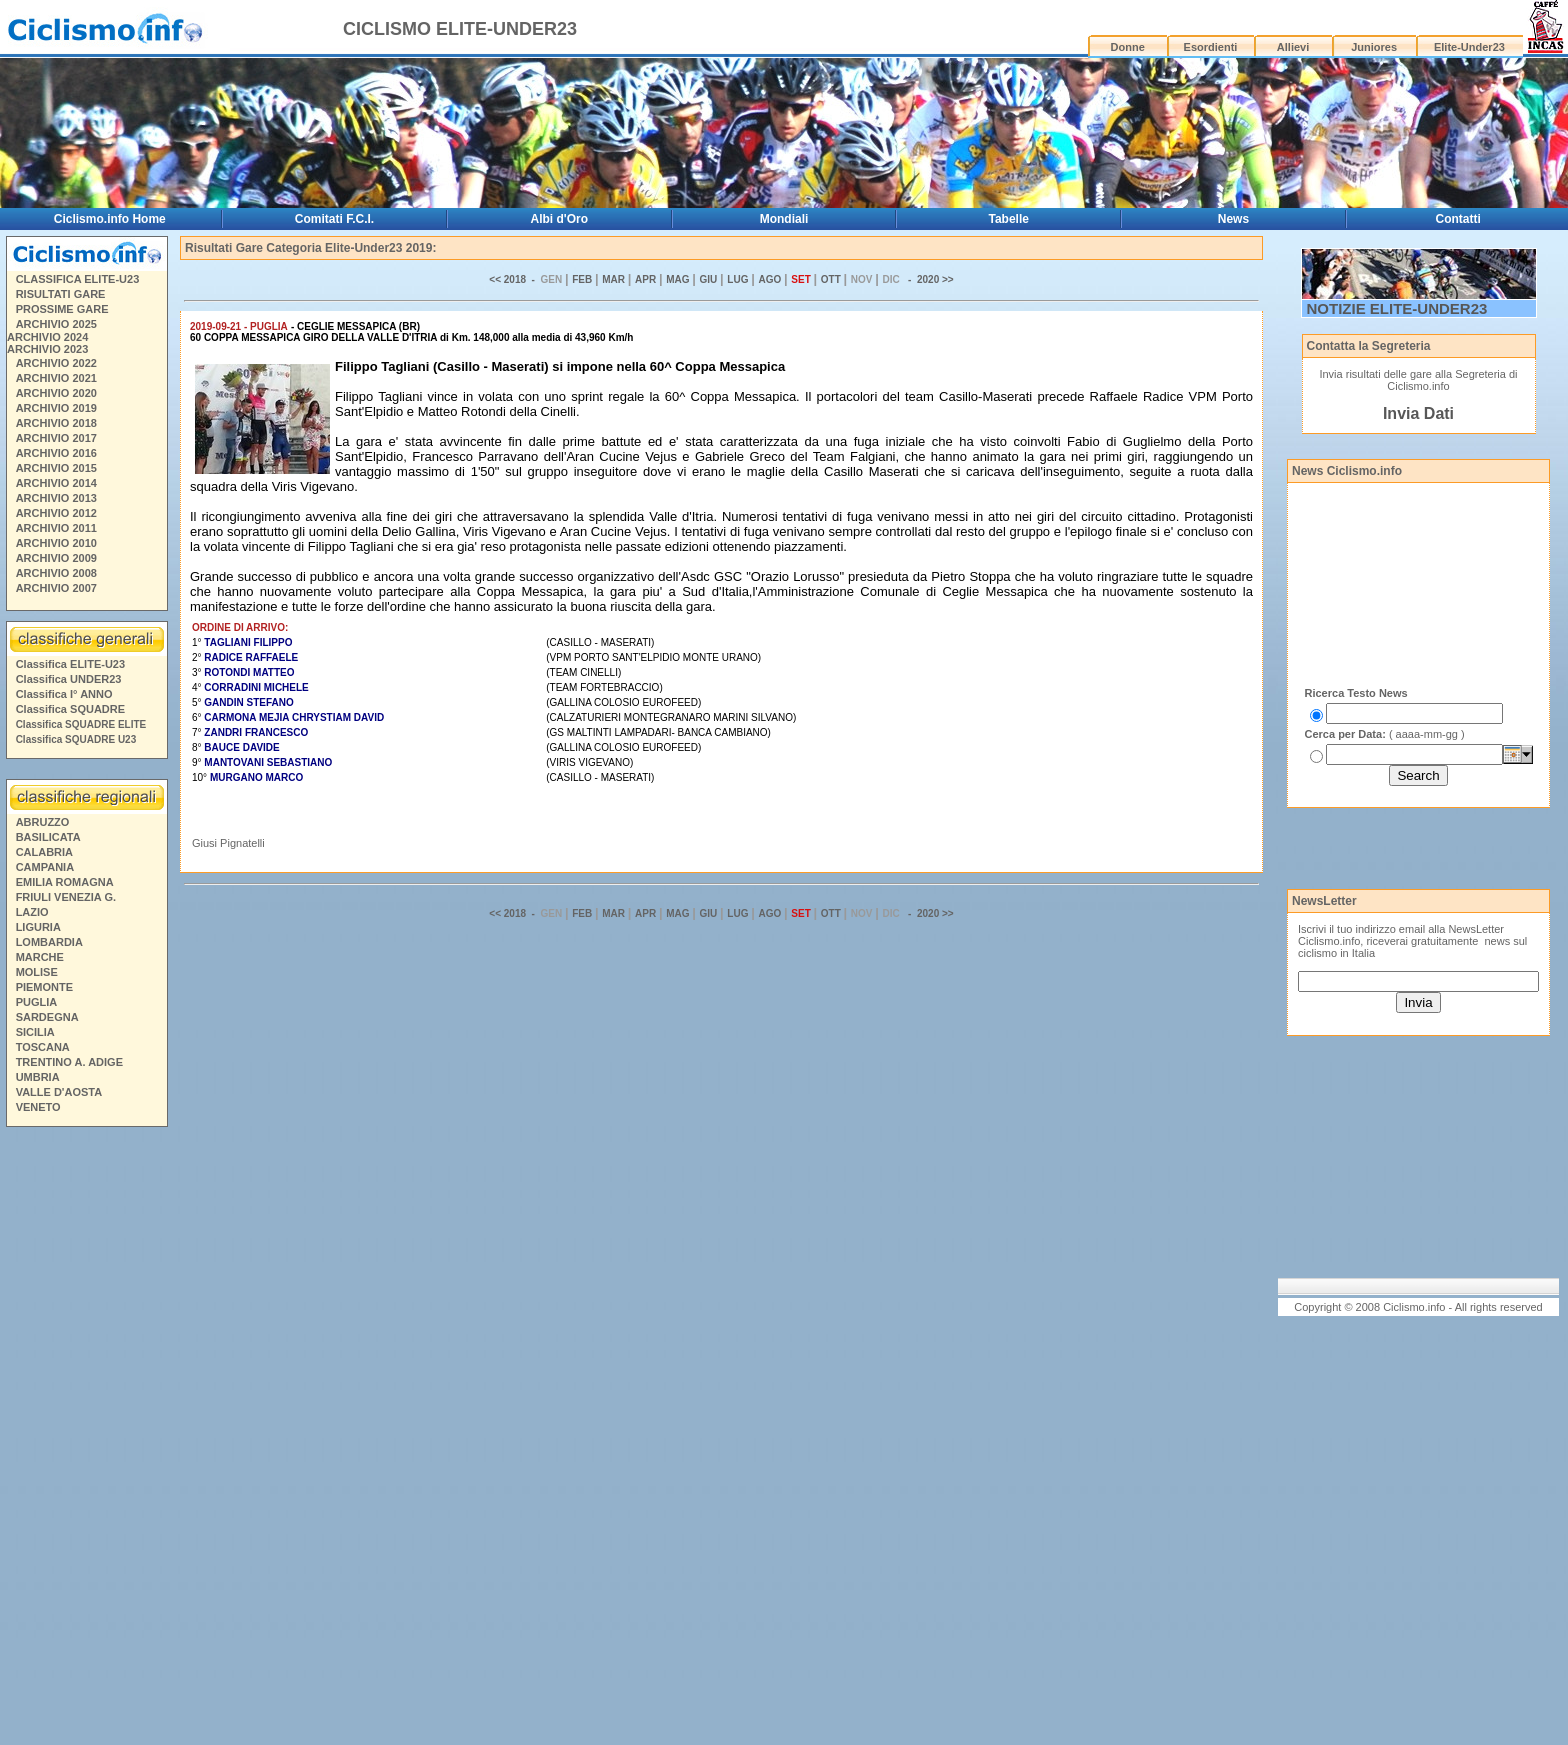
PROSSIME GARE (62, 309)
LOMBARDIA (49, 942)
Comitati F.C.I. (334, 219)
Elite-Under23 (1469, 47)
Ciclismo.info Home (110, 219)
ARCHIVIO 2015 (56, 468)
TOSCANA (43, 1047)
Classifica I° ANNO (64, 694)
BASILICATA (48, 837)
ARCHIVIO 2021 (56, 378)
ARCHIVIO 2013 (56, 498)
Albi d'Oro (560, 219)
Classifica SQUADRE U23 (76, 739)
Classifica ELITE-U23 (70, 664)
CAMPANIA (45, 867)
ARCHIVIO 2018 (56, 423)
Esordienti (1211, 47)
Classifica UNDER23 (69, 679)
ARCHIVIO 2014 (56, 483)
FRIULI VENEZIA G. (66, 897)
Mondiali (784, 219)
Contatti (1458, 219)
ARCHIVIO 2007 (56, 588)
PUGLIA (37, 1002)
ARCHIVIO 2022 (56, 363)
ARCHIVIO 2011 (56, 528)
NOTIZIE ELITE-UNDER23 (1397, 308)
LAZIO (32, 912)
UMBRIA (38, 1077)
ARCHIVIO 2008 (56, 573)
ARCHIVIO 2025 (56, 324)
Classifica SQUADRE (70, 709)
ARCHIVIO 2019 (56, 408)
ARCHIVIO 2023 (47, 349)
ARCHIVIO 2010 (56, 543)
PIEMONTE (44, 987)
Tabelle (1009, 219)
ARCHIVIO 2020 (56, 393)
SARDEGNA (47, 1017)
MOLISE (37, 972)
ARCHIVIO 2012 (56, 513)
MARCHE (40, 957)
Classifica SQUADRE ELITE (81, 724)
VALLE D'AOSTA (59, 1092)
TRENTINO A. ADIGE (69, 1062)
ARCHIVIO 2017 (56, 438)
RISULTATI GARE (61, 294)
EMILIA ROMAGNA (65, 882)
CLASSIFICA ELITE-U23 (78, 279)
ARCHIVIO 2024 (47, 337)
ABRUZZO (43, 822)
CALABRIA (44, 852)
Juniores (1374, 47)
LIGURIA (38, 927)
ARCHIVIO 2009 (56, 558)
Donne (1128, 47)
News (1233, 219)
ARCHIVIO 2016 (56, 453)
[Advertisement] (86, 1439)
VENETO (38, 1107)
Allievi (1293, 47)
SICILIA (35, 1032)
